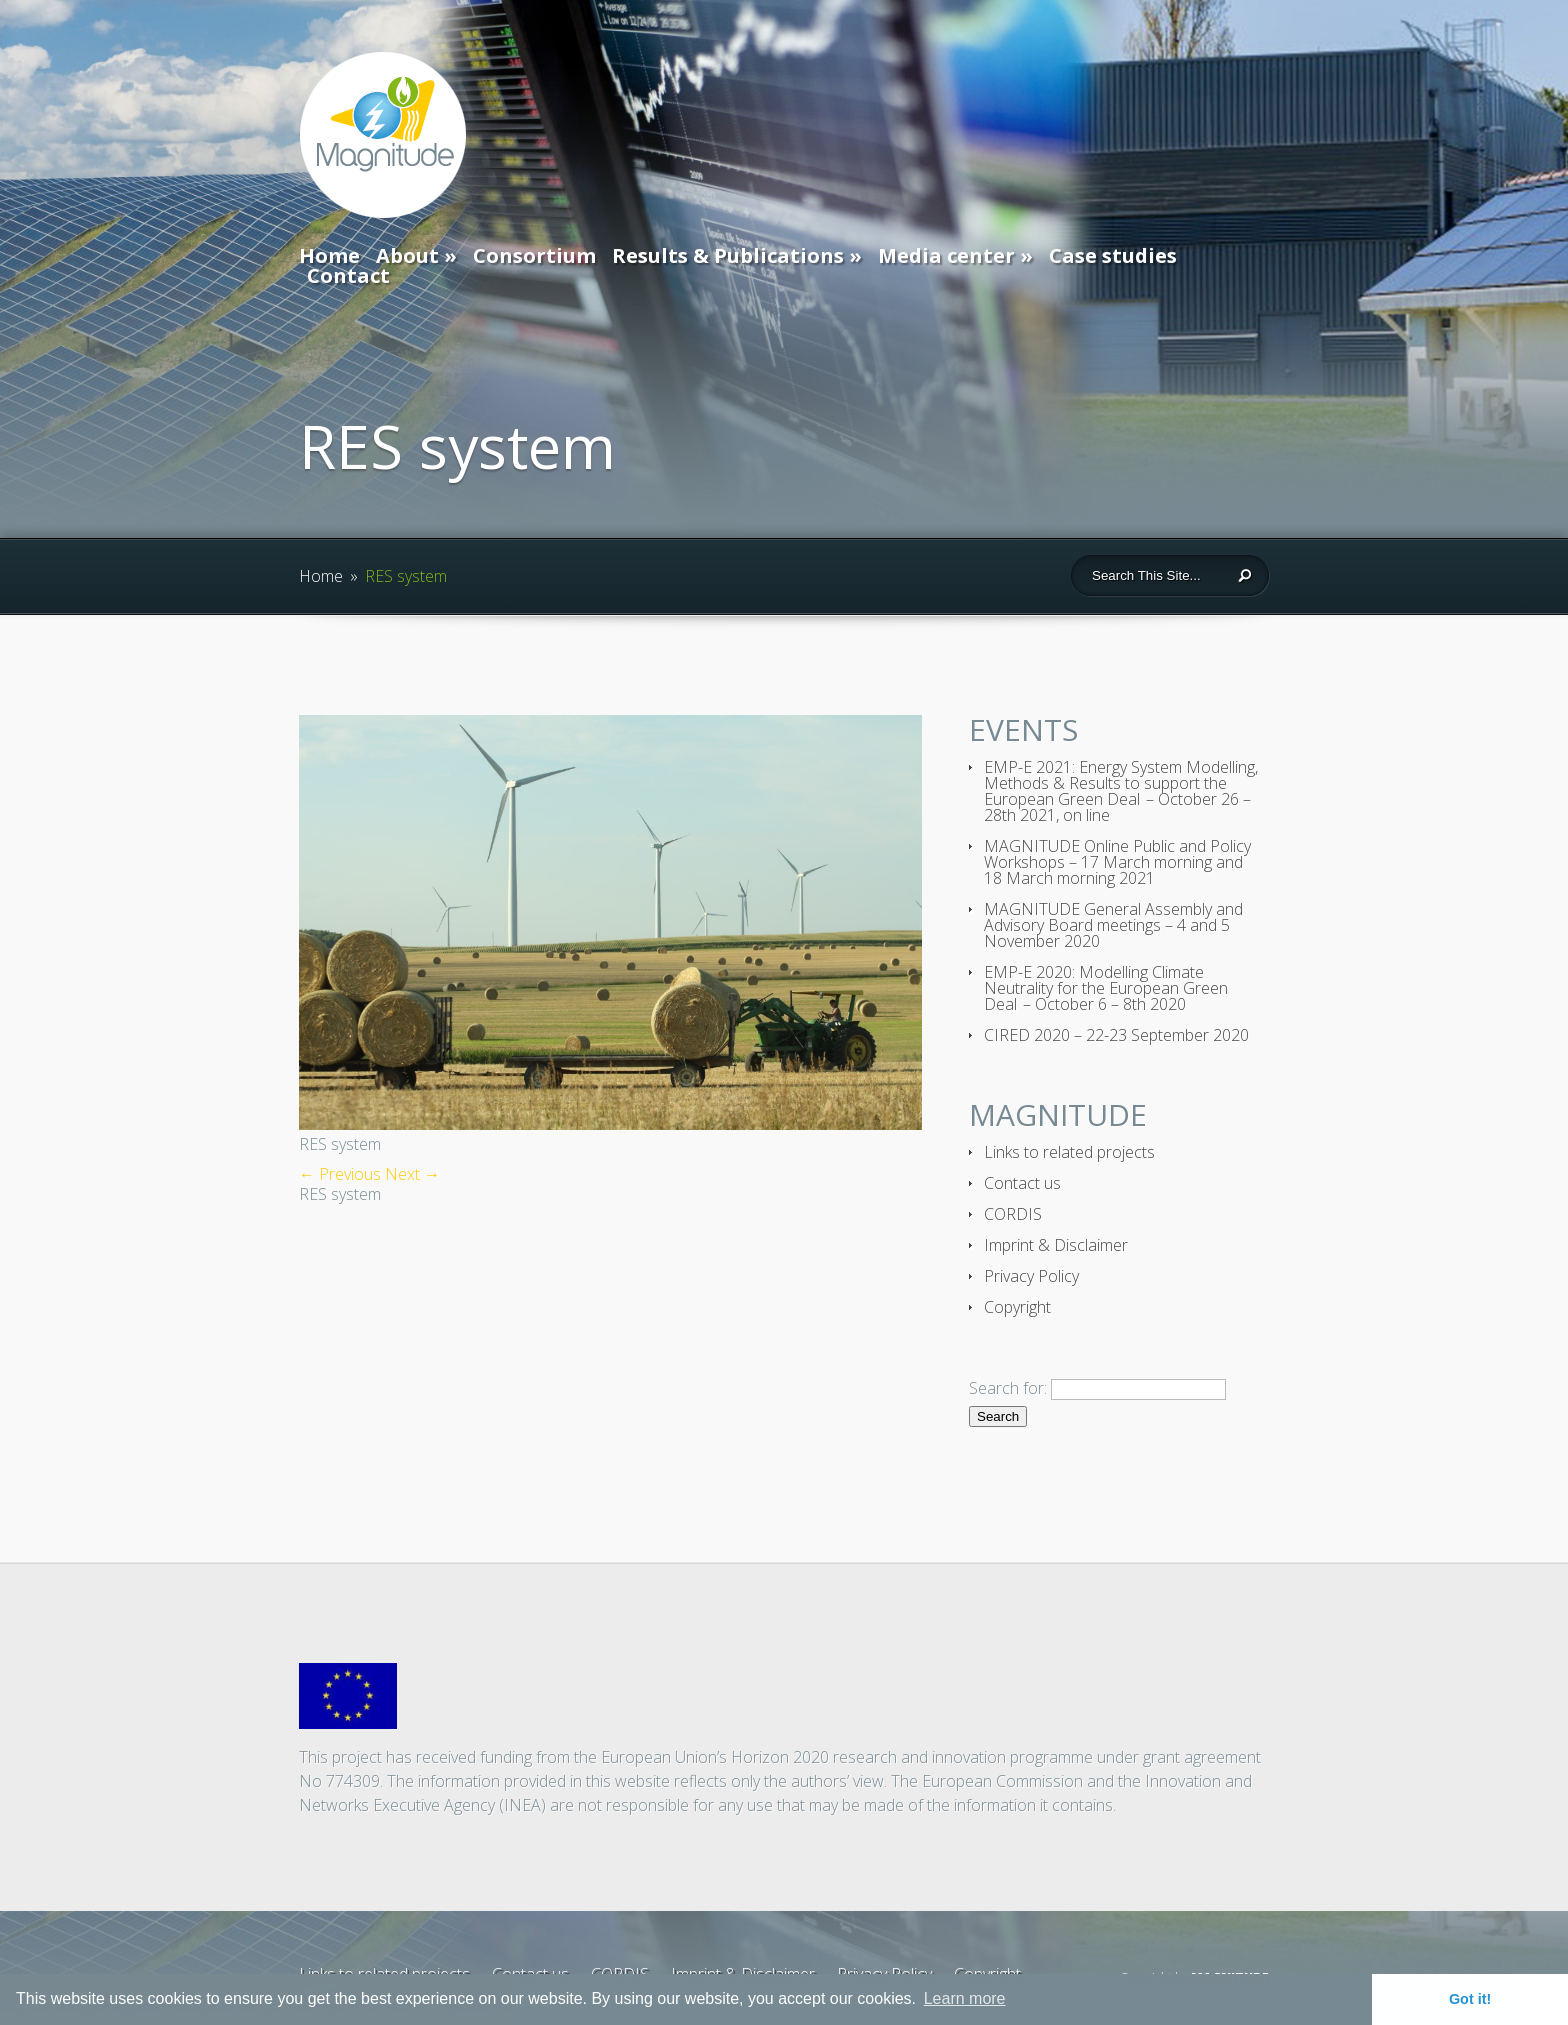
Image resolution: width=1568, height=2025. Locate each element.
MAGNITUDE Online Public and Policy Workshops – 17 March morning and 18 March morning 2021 (1117, 862)
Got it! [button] (1470, 1999)
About (407, 255)
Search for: (1008, 1388)
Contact (348, 275)
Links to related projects (1069, 1152)
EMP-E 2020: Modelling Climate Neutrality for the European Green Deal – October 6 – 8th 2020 (1106, 988)
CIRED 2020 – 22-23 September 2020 (1116, 1035)
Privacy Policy (1031, 1276)
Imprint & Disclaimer (1056, 1245)
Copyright (1017, 1307)
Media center (946, 255)
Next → (412, 1174)
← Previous (340, 1174)
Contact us (1022, 1183)
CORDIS (1013, 1214)
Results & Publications (728, 255)
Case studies (1113, 255)
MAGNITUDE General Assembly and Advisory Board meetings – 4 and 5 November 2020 (1113, 925)
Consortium (534, 255)
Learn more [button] (965, 1998)
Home (329, 255)
